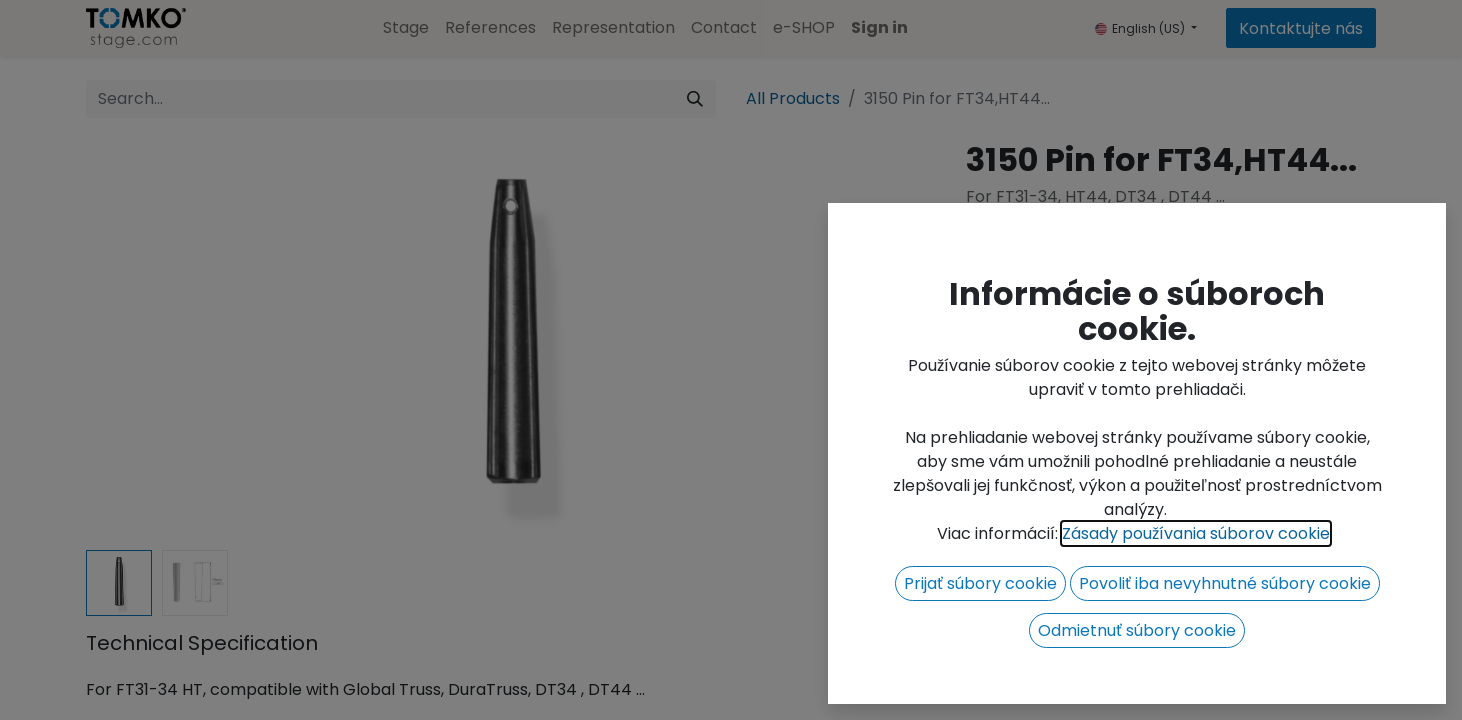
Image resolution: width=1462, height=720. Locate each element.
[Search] (695, 99)
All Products (793, 98)
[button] (1233, 308)
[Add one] (1099, 308)
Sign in (879, 27)
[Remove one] (991, 308)
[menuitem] (406, 28)
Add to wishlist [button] (1035, 358)
